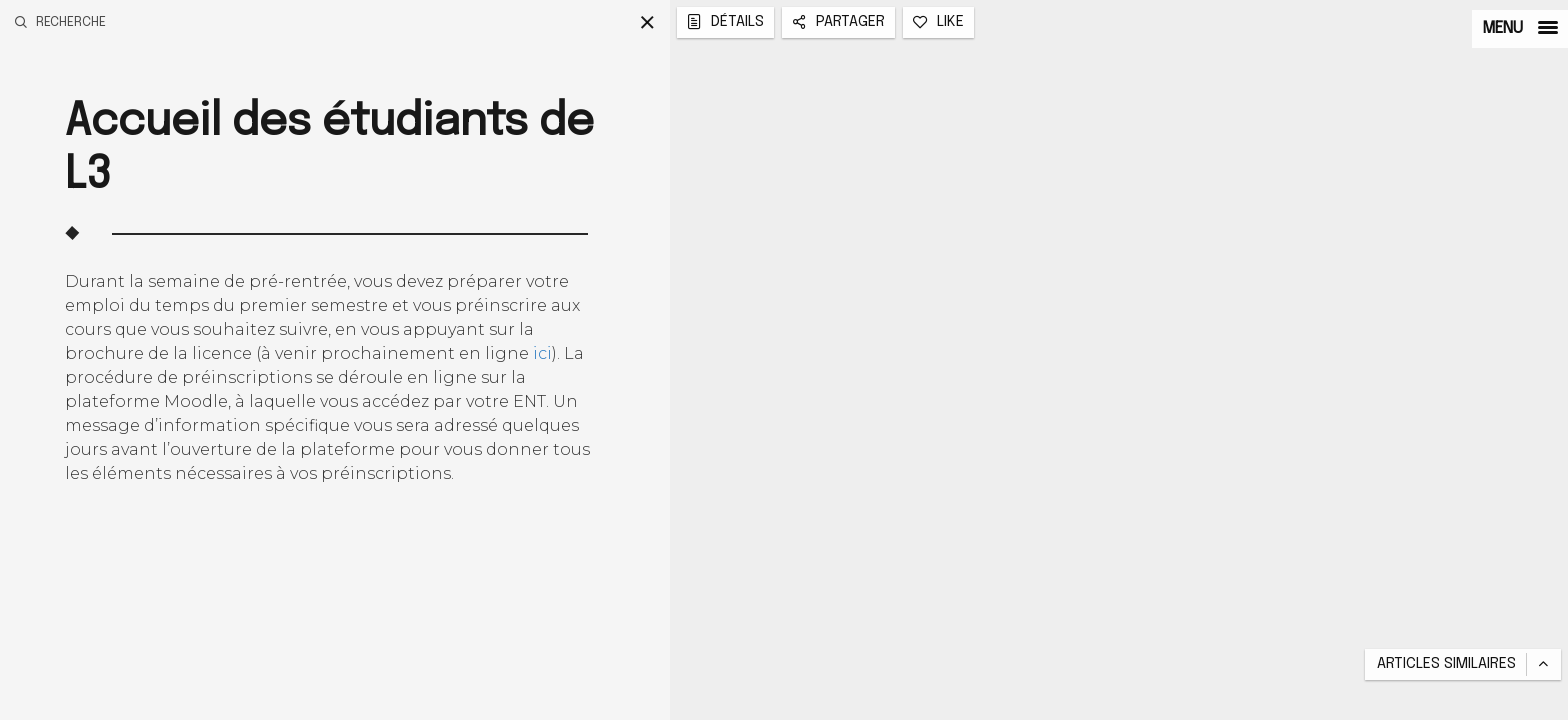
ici (542, 353)
